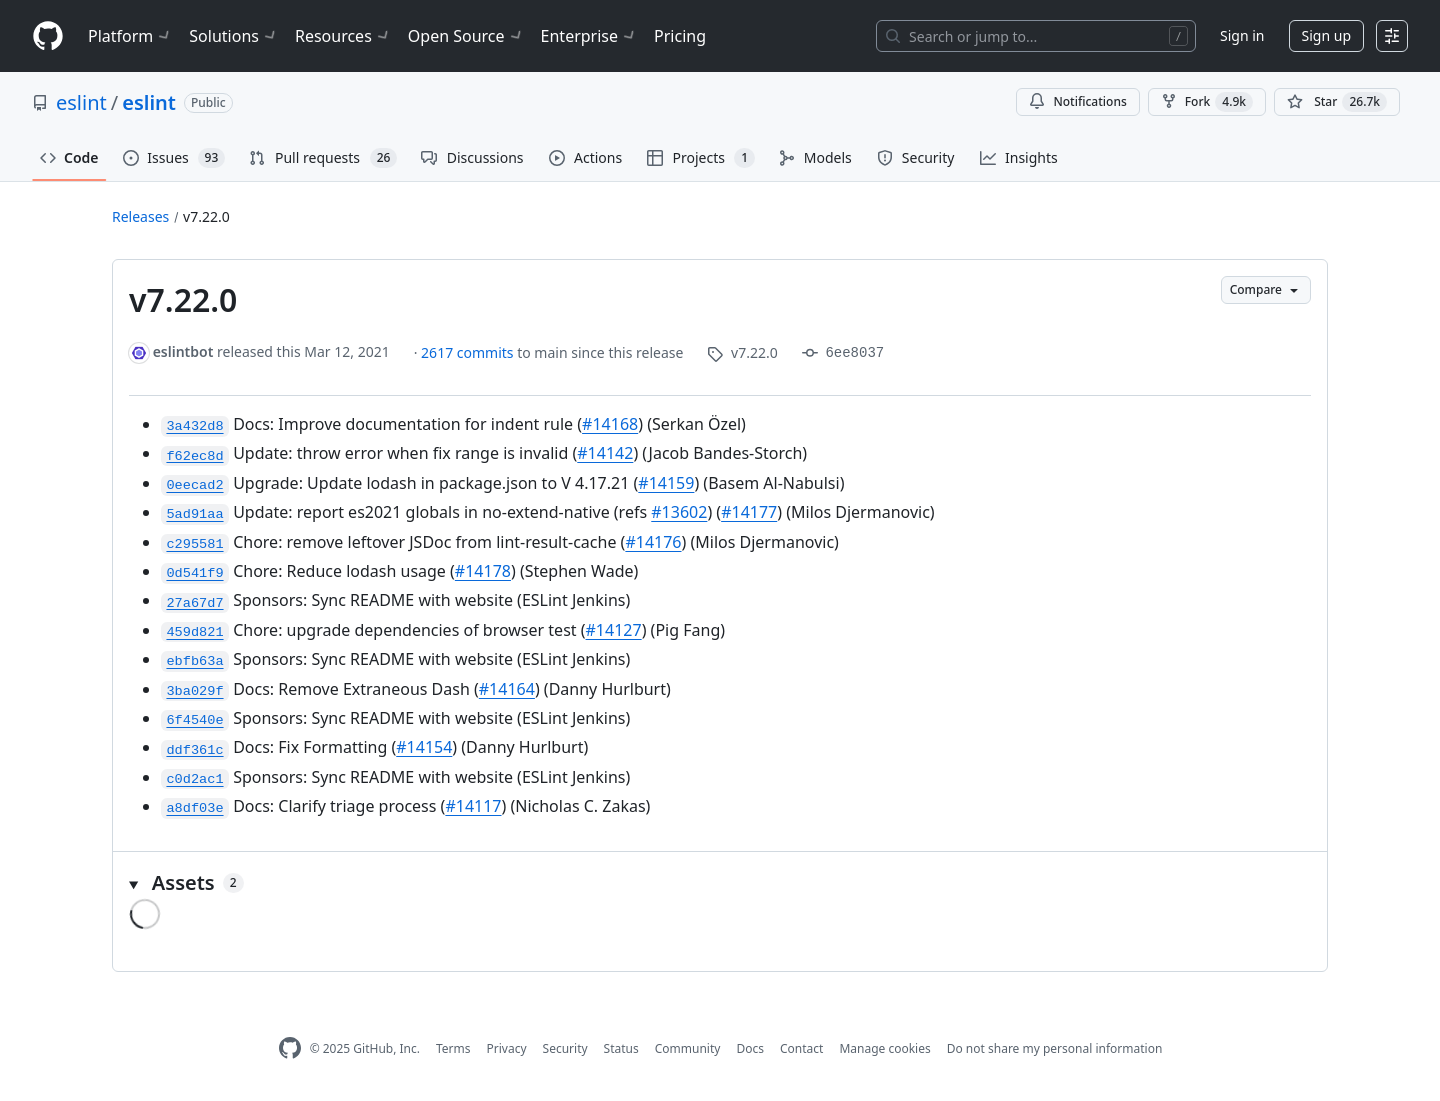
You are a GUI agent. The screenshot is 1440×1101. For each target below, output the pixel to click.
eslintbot (183, 351)
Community (688, 1048)
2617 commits (469, 352)
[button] (720, 883)
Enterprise (589, 36)
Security (565, 1048)
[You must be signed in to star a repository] (1337, 102)
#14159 (666, 483)
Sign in (1242, 35)
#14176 (653, 542)
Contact (801, 1048)
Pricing (680, 36)
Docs (750, 1048)
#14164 (507, 689)
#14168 (610, 424)
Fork (1207, 102)
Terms (453, 1048)
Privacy (507, 1048)
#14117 (473, 806)
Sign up (1326, 35)
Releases (140, 216)
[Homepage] (48, 36)
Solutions (234, 36)
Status (621, 1048)
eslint (81, 102)
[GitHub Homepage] (290, 1048)
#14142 (605, 453)
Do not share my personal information (1055, 1048)
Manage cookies (884, 1048)
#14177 (749, 512)
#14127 (614, 630)
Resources (343, 36)
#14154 (424, 747)
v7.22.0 (206, 216)
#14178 (483, 571)
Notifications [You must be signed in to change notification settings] (1077, 101)
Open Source (466, 36)
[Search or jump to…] (1036, 36)
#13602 (679, 512)
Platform (130, 36)
